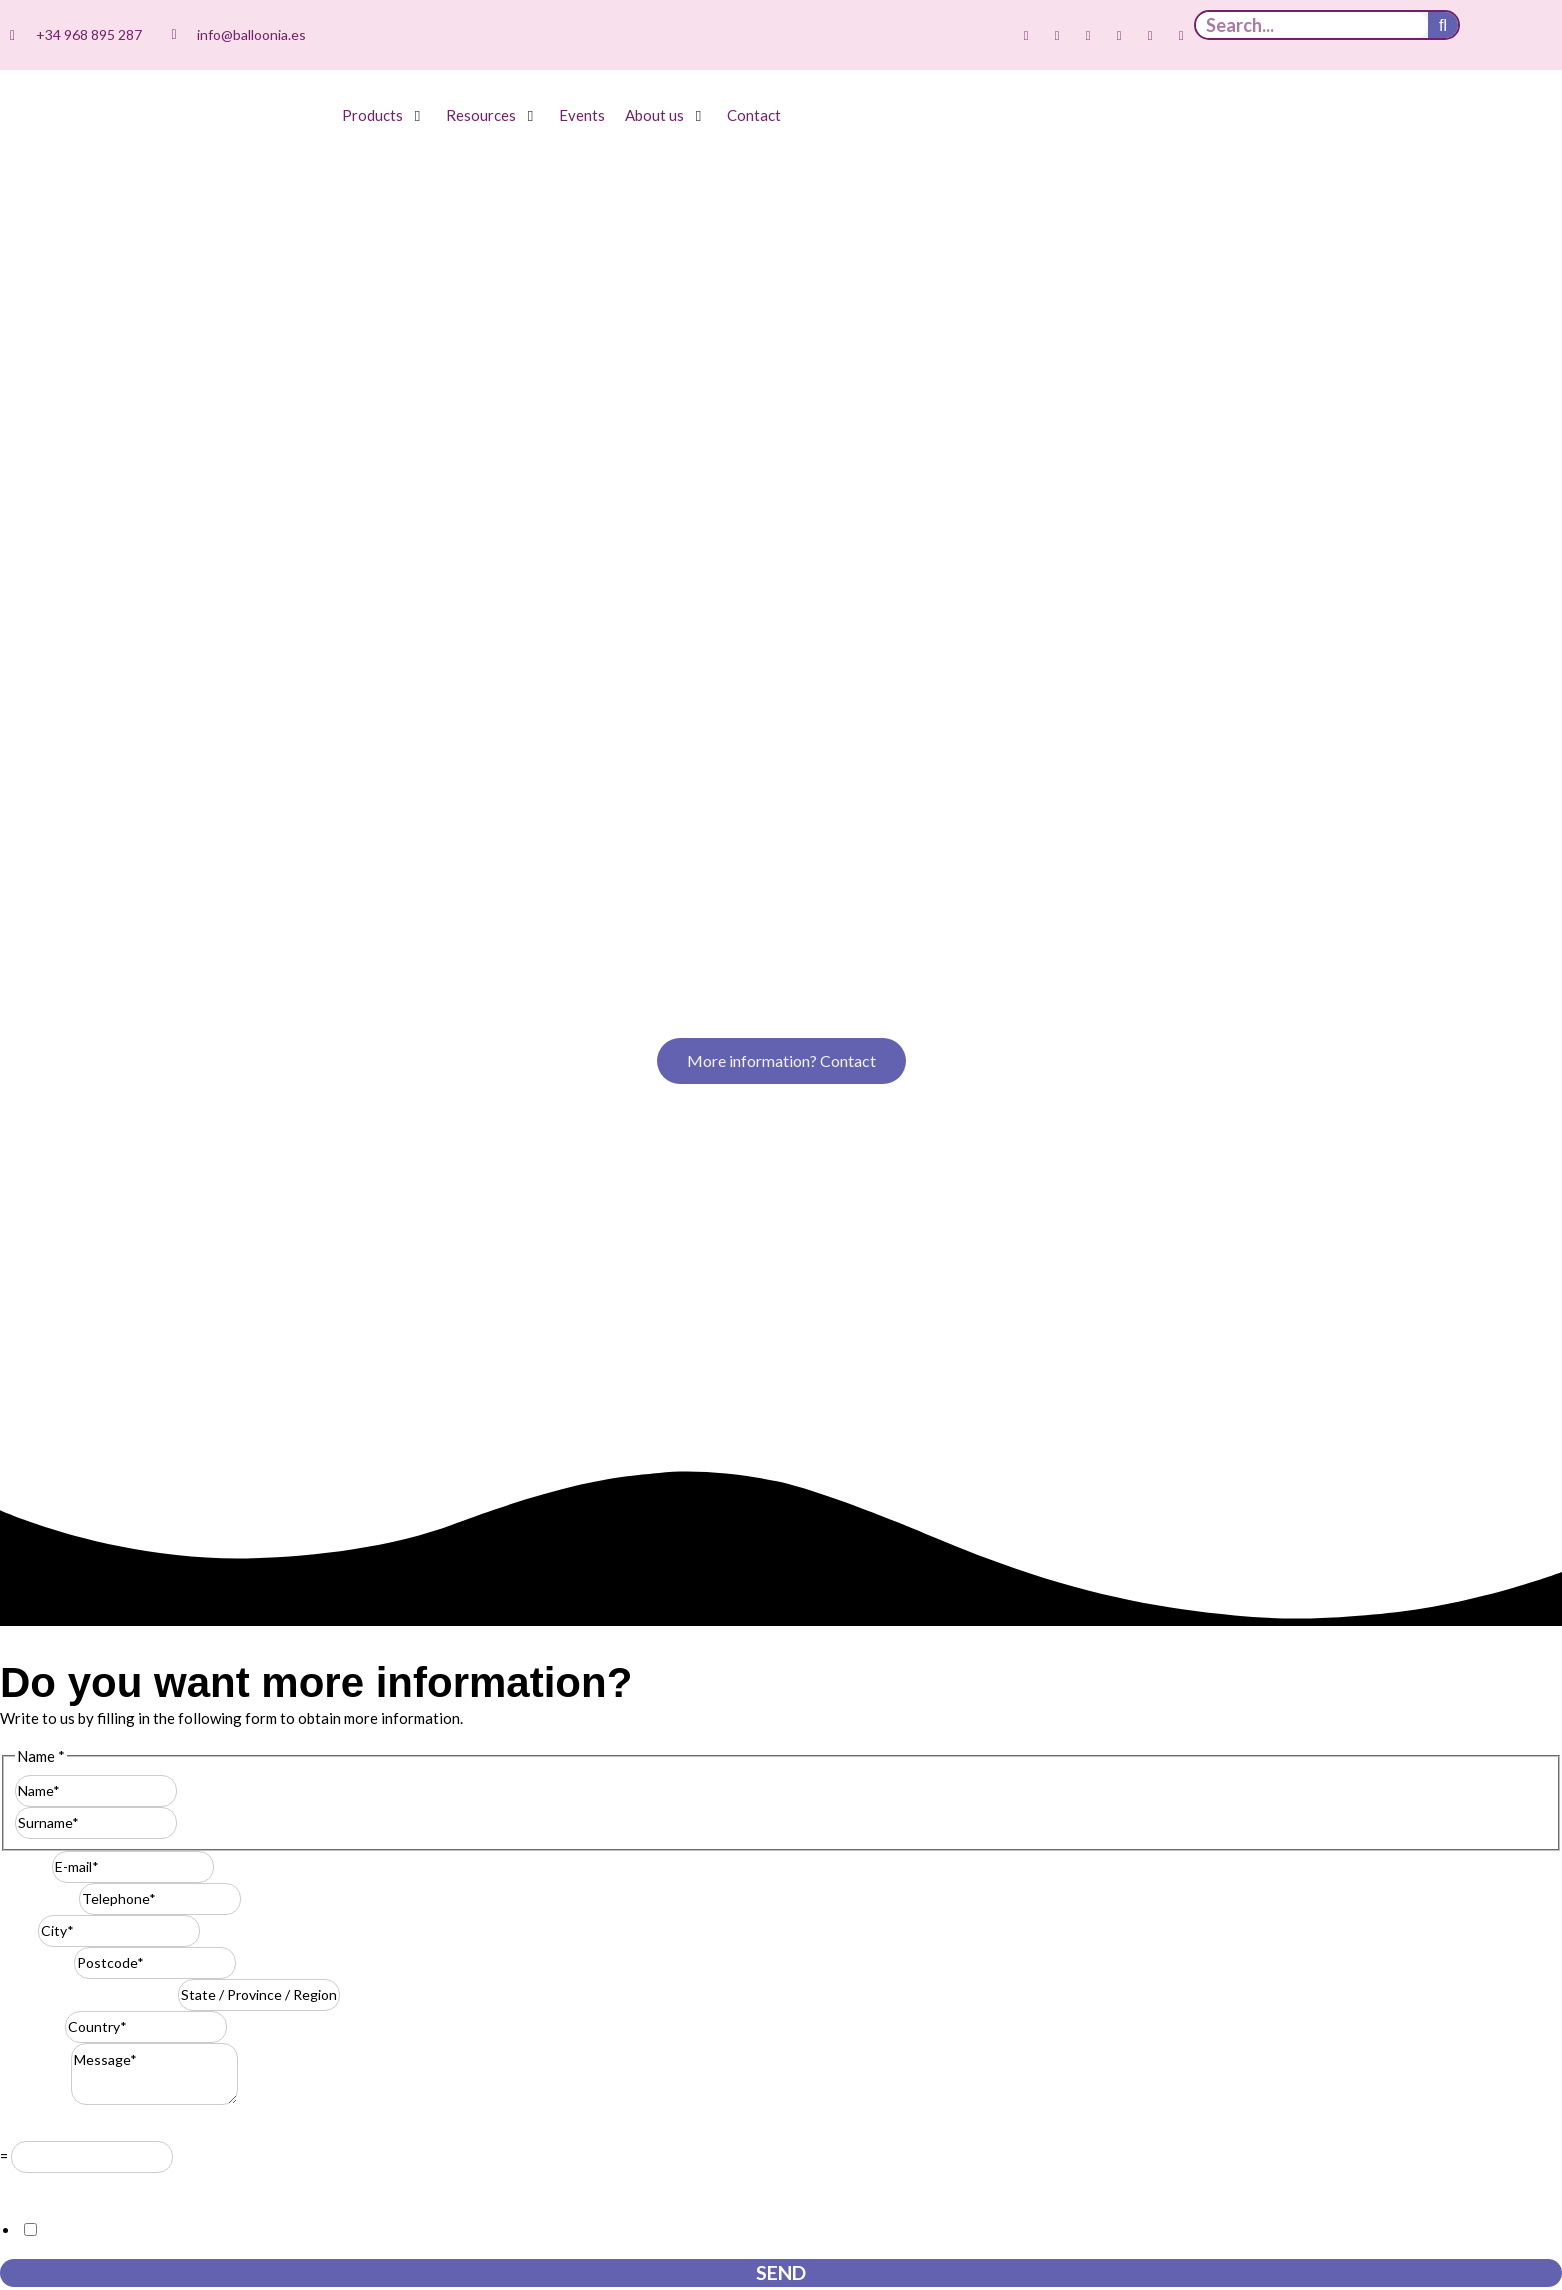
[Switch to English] (1525, 36)
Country (32, 1256)
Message (35, 1329)
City (19, 1160)
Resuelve (35, 1357)
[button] (384, 115)
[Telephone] (160, 1129)
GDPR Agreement (65, 1417)
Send (781, 1502)
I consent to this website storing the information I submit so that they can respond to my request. (359, 1460)
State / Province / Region (89, 1224)
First (193, 1020)
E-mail (26, 1096)
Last (191, 1052)
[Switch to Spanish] (1487, 36)
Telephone (39, 1128)
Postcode (37, 1192)
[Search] (1443, 25)
